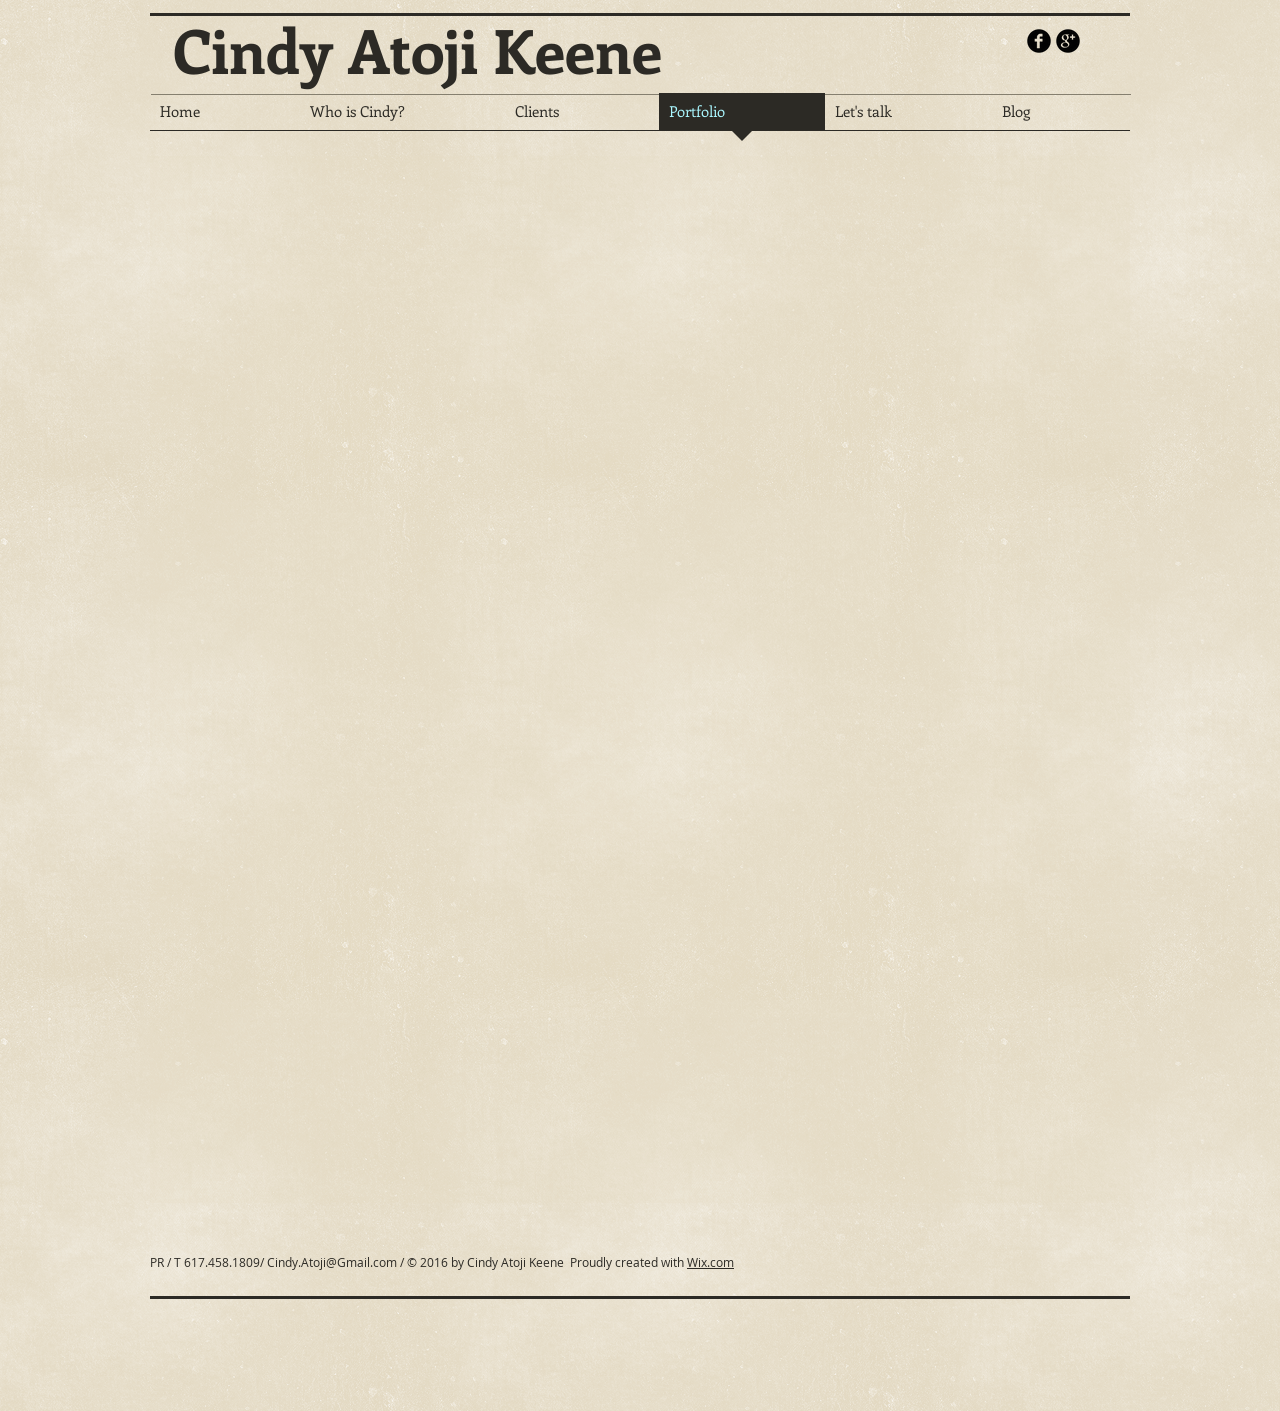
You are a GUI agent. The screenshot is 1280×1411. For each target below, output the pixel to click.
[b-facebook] (1039, 41)
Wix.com (710, 1262)
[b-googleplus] (1068, 41)
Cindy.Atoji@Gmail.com (332, 1262)
